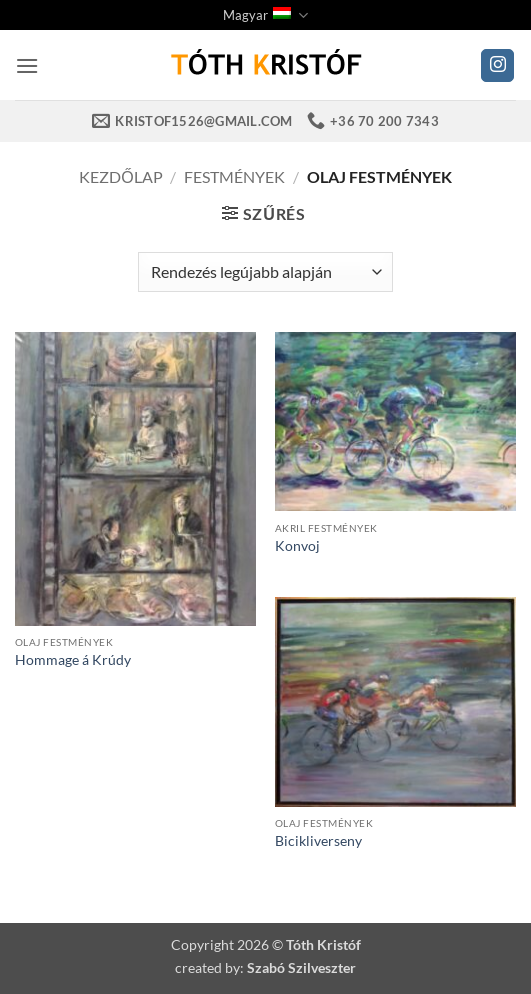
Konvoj (297, 546)
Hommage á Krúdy (73, 660)
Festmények (234, 176)
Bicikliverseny (318, 841)
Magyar (265, 15)
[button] (27, 65)
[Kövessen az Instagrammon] (497, 66)
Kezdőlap (120, 176)
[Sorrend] (265, 272)
